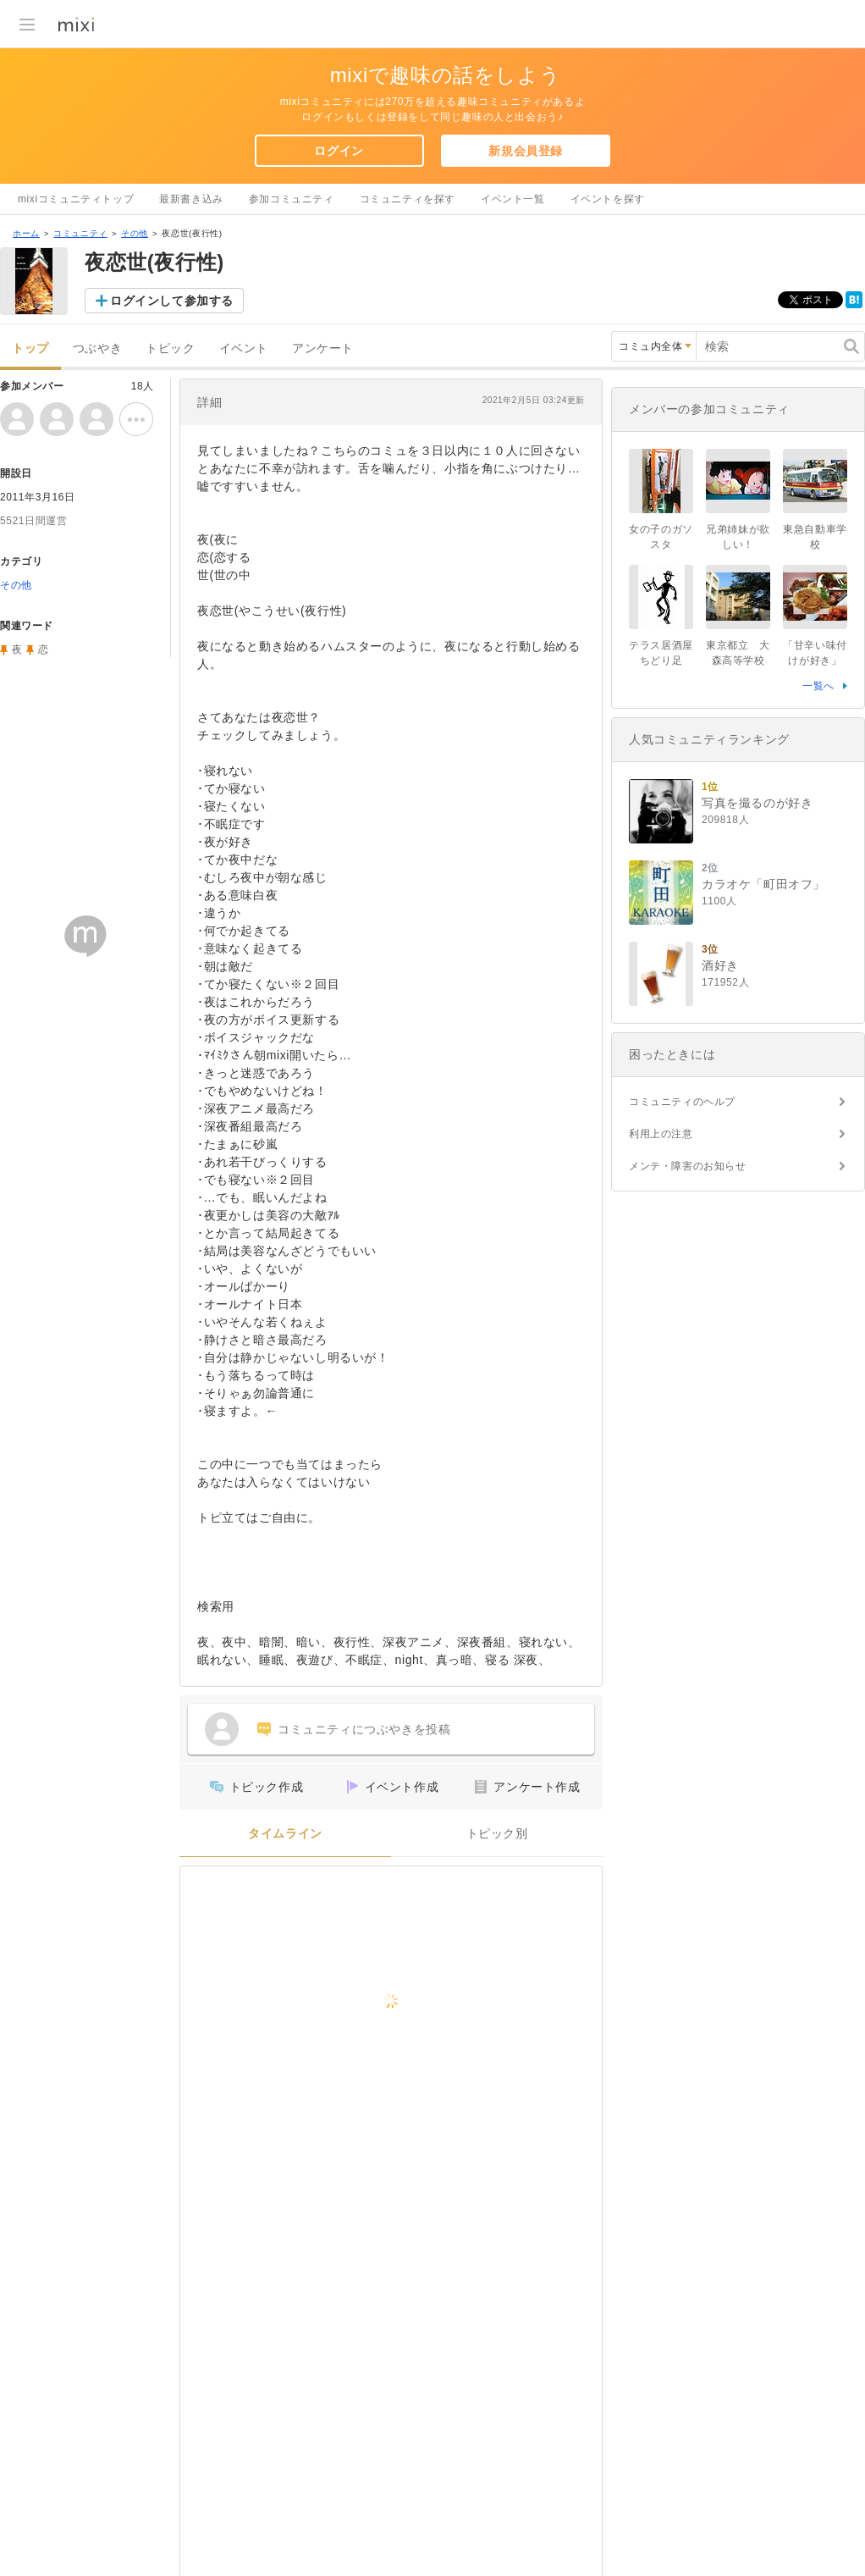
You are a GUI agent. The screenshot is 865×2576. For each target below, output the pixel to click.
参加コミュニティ (291, 199)
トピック (170, 348)
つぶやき (97, 348)
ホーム (26, 233)
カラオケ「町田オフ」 (763, 884)
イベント (243, 348)
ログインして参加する (172, 300)
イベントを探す (607, 199)
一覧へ (818, 686)
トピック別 (497, 1833)
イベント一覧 (513, 199)
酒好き (720, 965)
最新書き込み (191, 199)
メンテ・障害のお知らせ (688, 1166)
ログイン (338, 151)
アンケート (323, 348)
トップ (30, 348)
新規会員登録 (525, 151)
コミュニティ (80, 233)
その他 (134, 233)
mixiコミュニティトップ (76, 199)
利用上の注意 (661, 1134)
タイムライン (285, 1833)
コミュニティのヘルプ (682, 1102)
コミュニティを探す (407, 199)
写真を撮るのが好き (757, 803)
